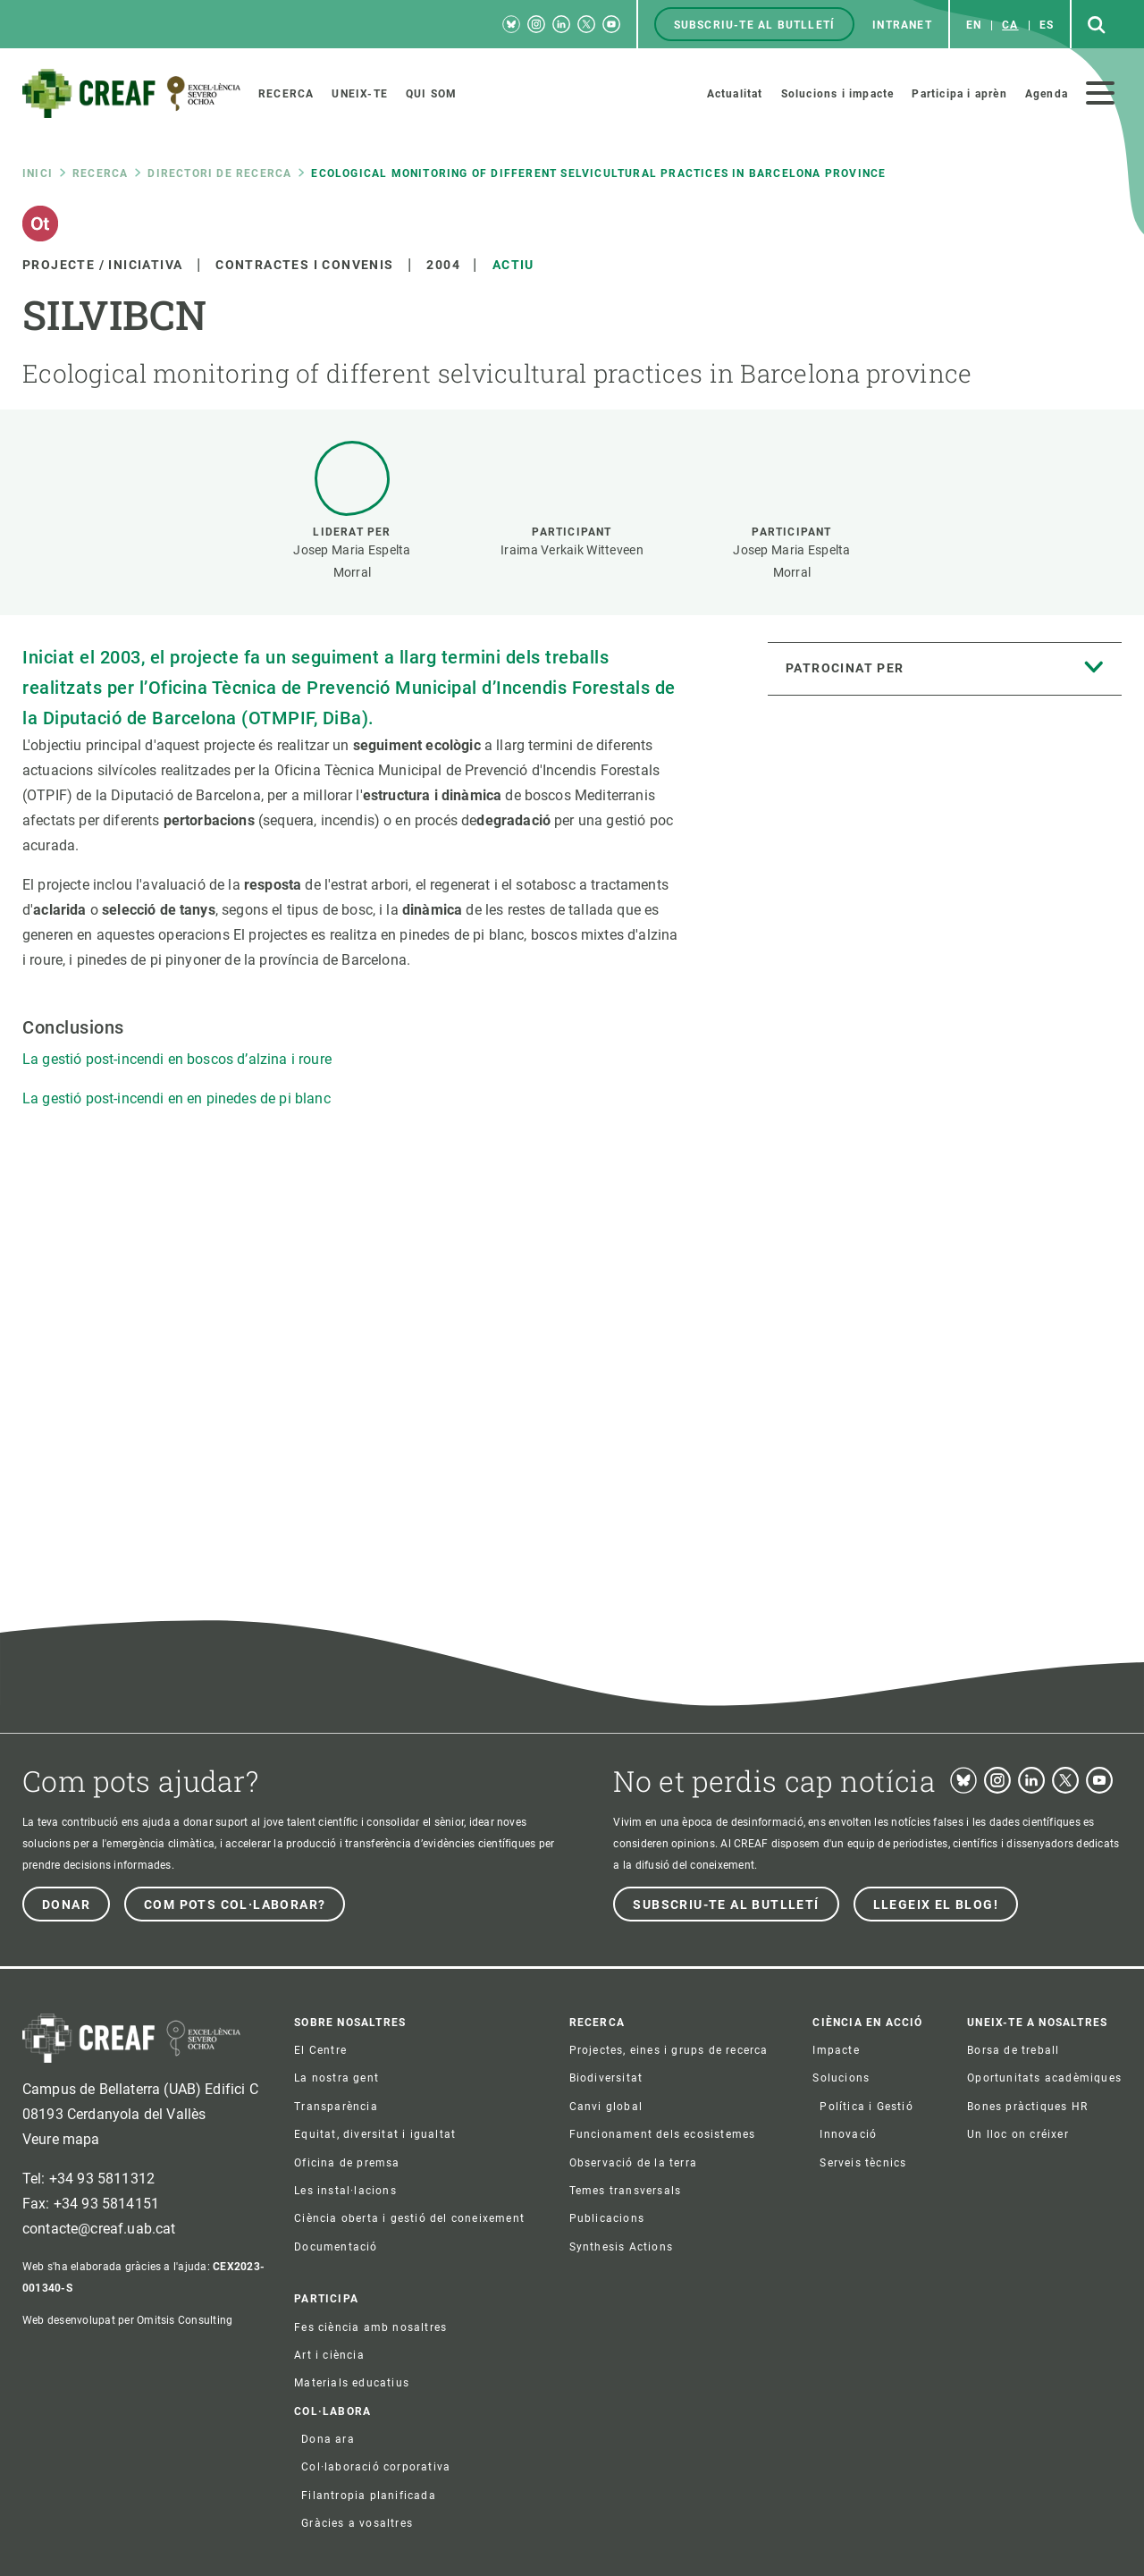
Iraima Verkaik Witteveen (572, 550)
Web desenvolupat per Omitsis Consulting (127, 2320)
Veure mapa (61, 2139)
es (1046, 25)
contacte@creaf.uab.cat (99, 2228)
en (973, 25)
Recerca (100, 173)
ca (1010, 25)
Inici (37, 173)
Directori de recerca (219, 173)
